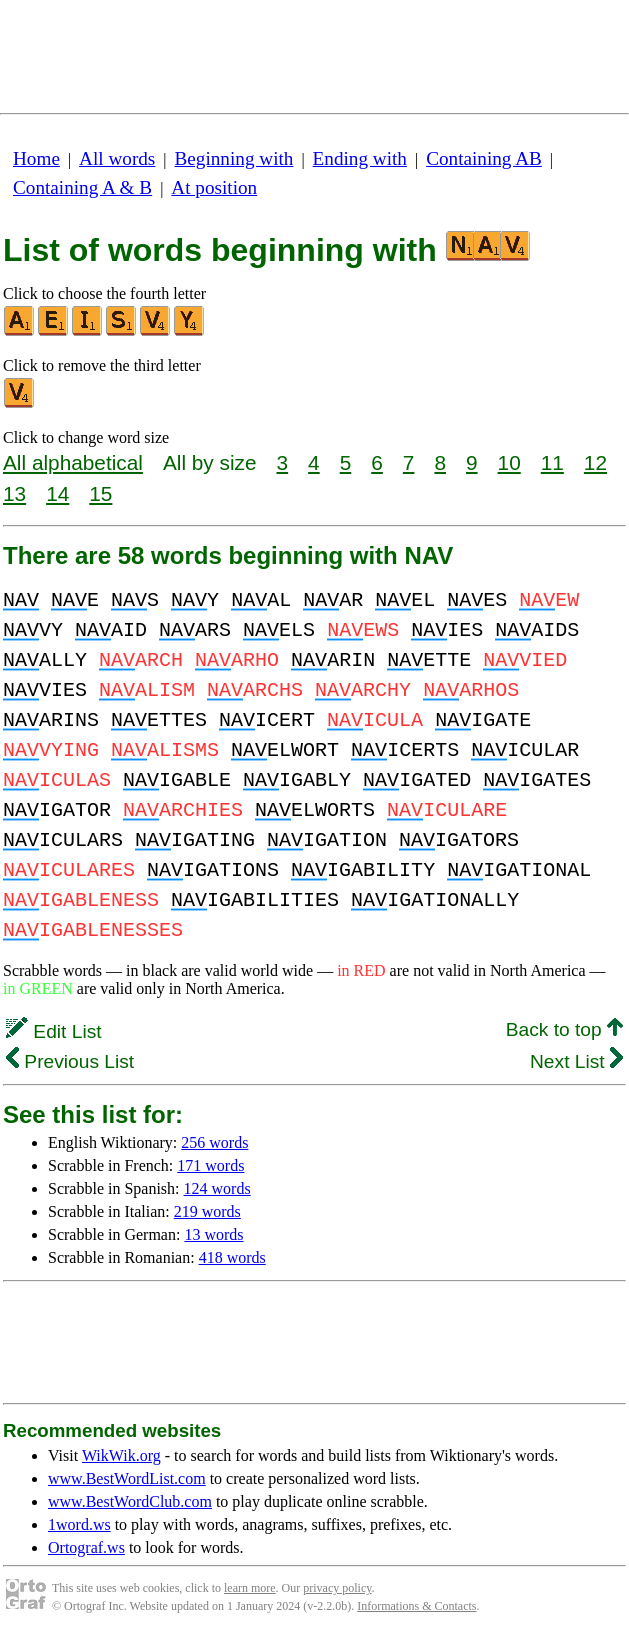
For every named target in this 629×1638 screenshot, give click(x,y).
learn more (250, 1588)
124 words (217, 1188)
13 (14, 493)
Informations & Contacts (416, 1606)
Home (36, 158)
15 (100, 493)
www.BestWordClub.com (130, 1501)
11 (552, 462)
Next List (576, 1061)
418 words (232, 1257)
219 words (207, 1211)
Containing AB (484, 158)
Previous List (70, 1061)
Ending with (360, 158)
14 (57, 493)
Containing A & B (82, 187)
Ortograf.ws (86, 1547)
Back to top (564, 1029)
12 (595, 462)
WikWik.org (121, 1455)
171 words (210, 1165)
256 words (214, 1142)
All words (117, 158)
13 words (213, 1234)
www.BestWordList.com (127, 1478)
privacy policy (337, 1588)
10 (509, 462)
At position (214, 187)
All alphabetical (73, 462)
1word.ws (79, 1524)
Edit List (54, 1031)
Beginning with (234, 158)
